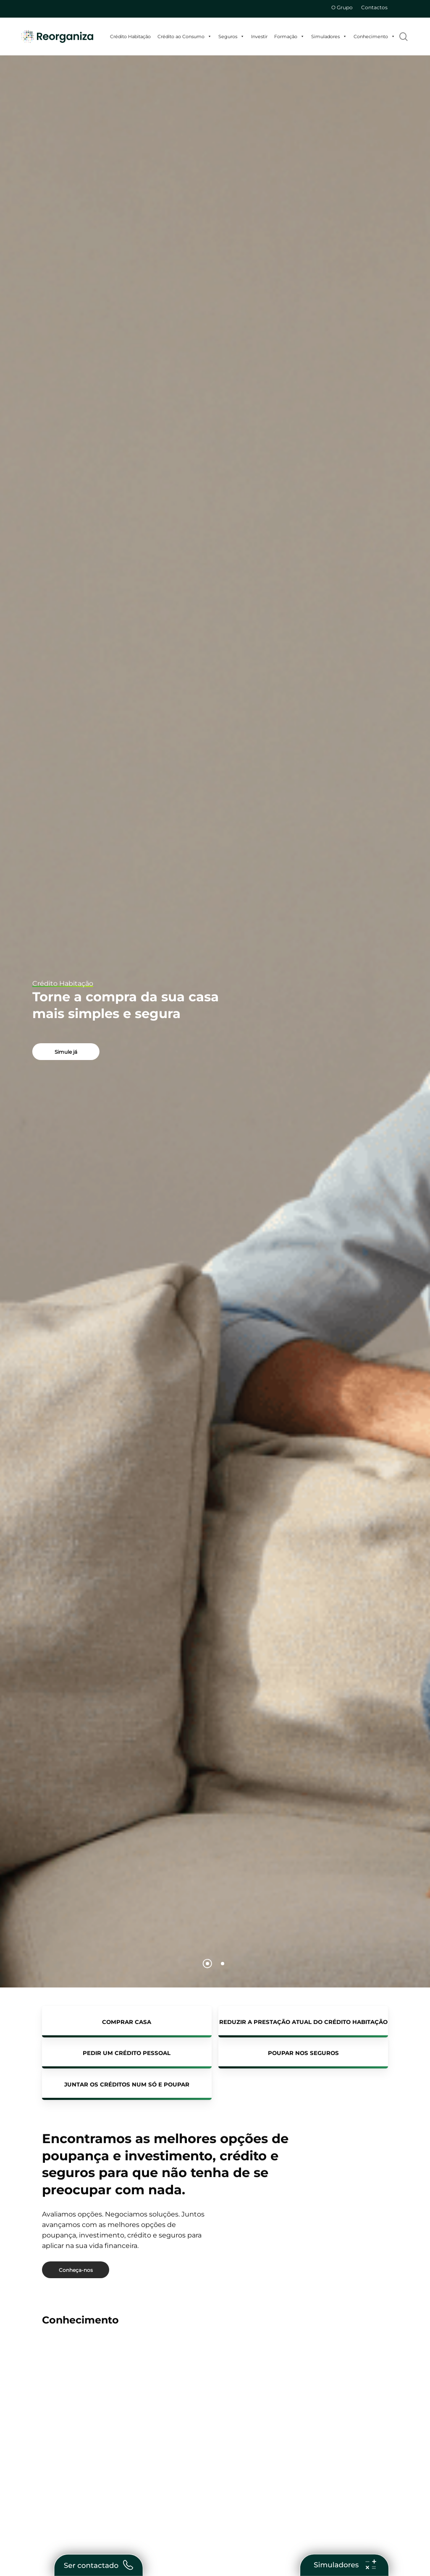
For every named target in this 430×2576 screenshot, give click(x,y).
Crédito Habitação (130, 36)
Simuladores (329, 36)
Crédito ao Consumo (184, 36)
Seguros (231, 36)
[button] (66, 1051)
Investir (259, 36)
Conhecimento (374, 36)
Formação (289, 36)
